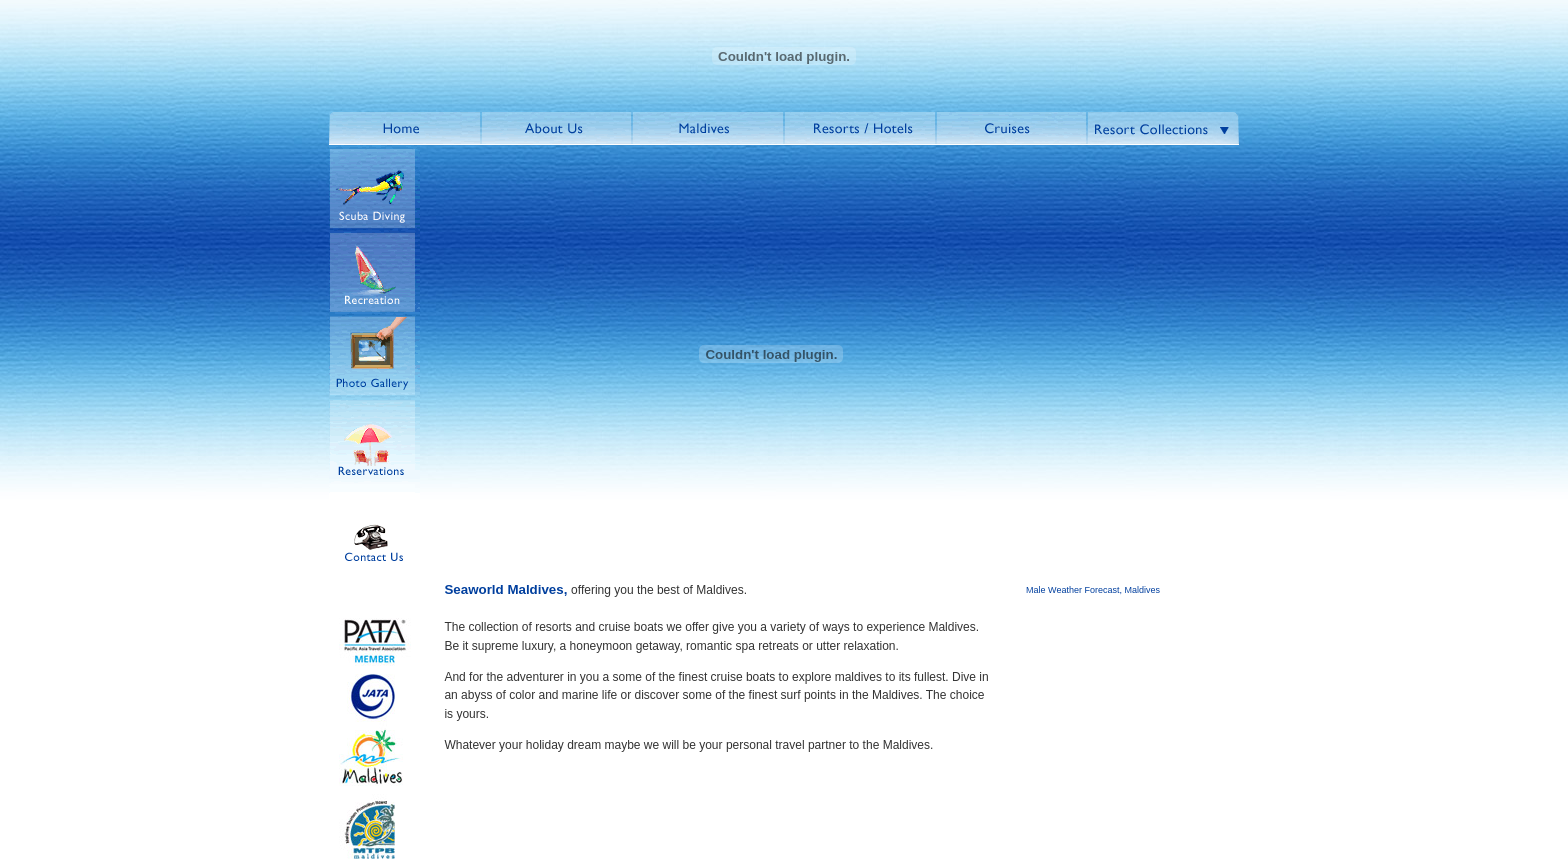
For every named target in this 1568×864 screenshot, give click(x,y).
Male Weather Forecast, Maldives (1093, 590)
